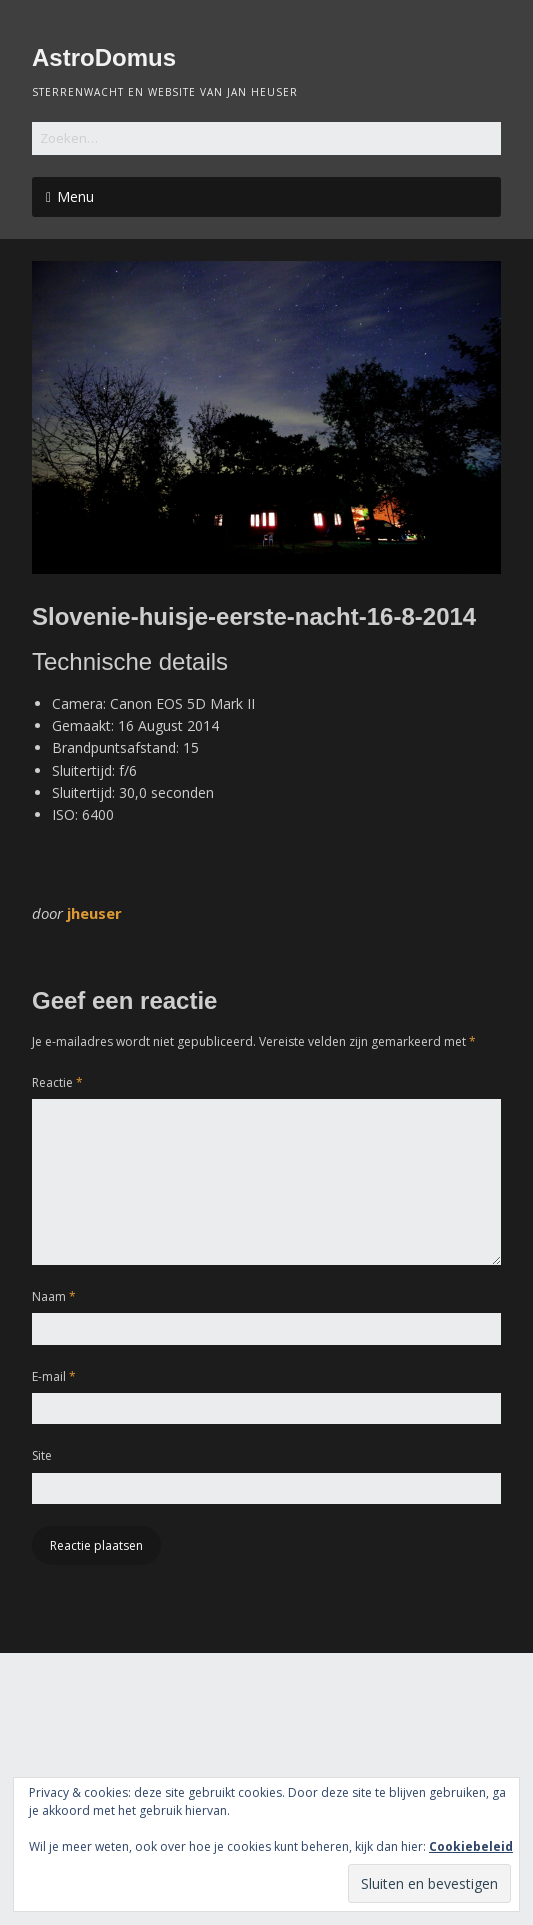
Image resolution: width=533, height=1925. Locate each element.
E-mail (54, 1376)
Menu (75, 196)
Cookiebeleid (471, 1846)
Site (42, 1455)
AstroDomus (104, 57)
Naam (54, 1296)
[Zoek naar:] (266, 138)
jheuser (94, 913)
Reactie (57, 1082)
